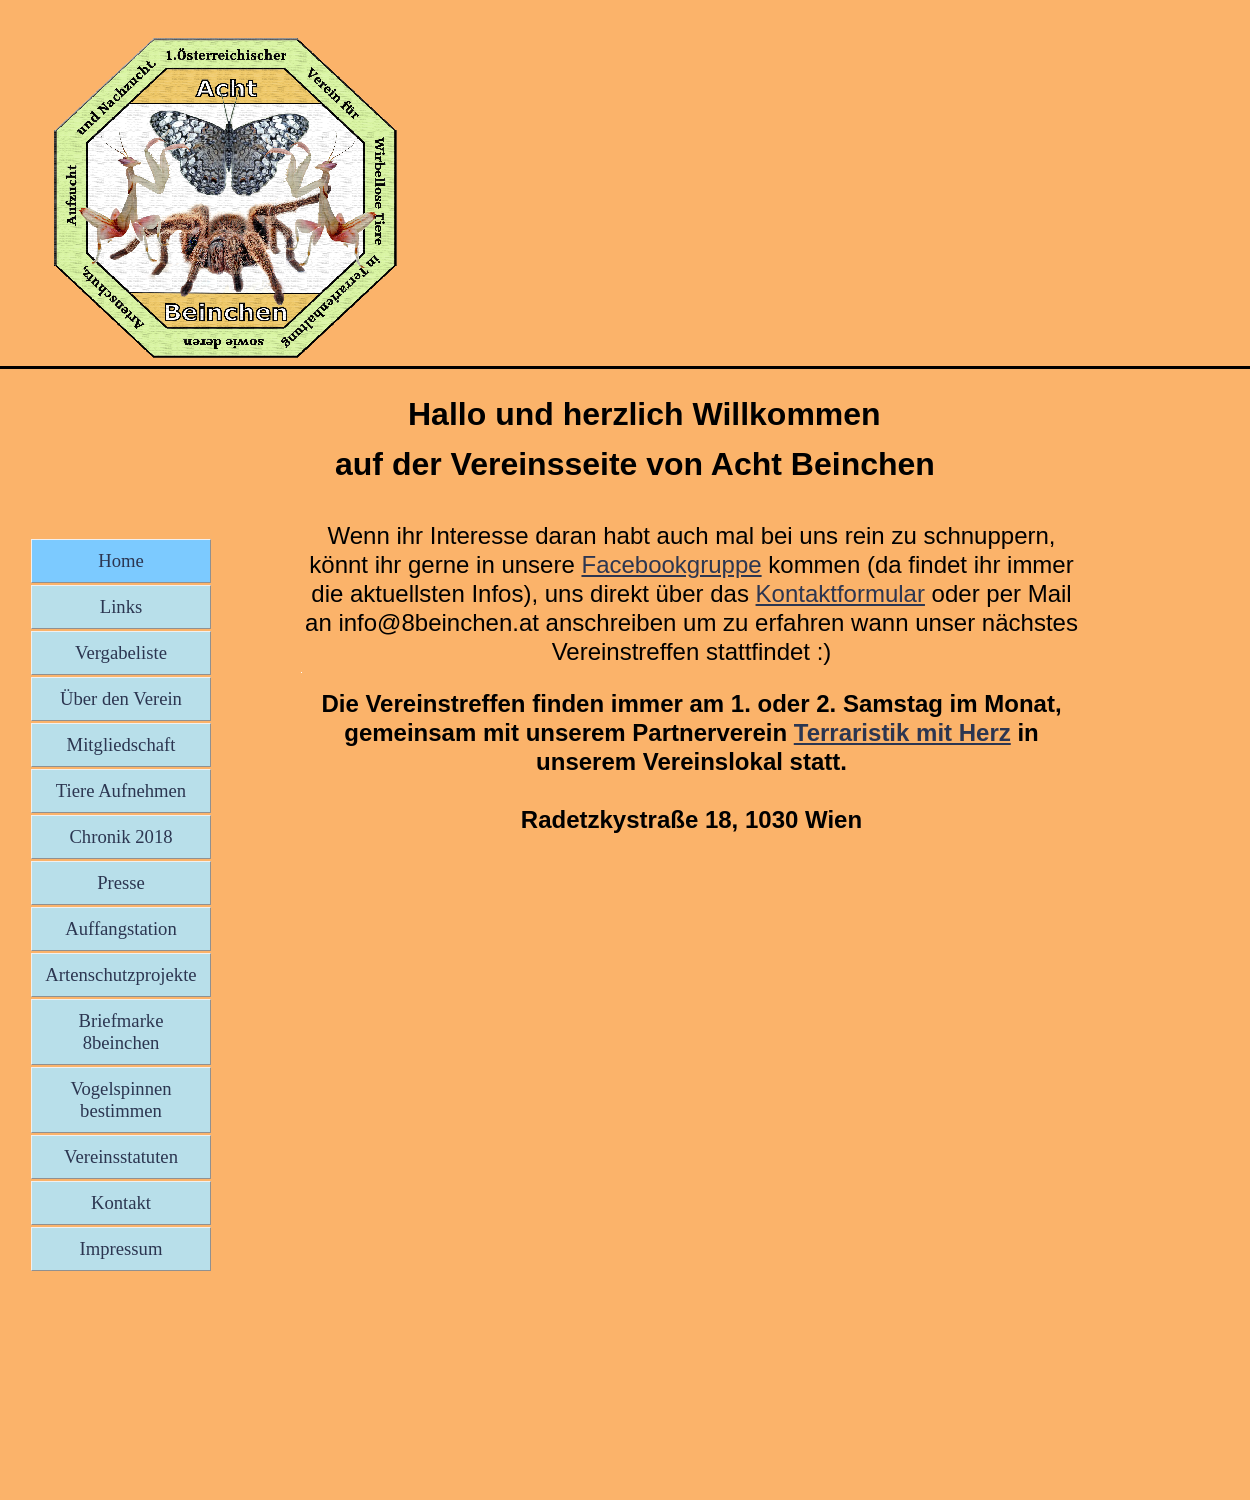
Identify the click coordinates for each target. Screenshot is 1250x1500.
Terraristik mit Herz (902, 732)
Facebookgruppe (671, 564)
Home (121, 560)
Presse (121, 882)
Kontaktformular (840, 593)
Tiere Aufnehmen (121, 790)
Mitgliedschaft (121, 744)
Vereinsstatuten (121, 1156)
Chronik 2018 (120, 836)
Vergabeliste (121, 652)
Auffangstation (121, 928)
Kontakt (121, 1202)
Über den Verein (121, 698)
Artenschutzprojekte (120, 974)
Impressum (121, 1248)
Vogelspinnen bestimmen (120, 1099)
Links (121, 606)
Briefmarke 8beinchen (121, 1031)
